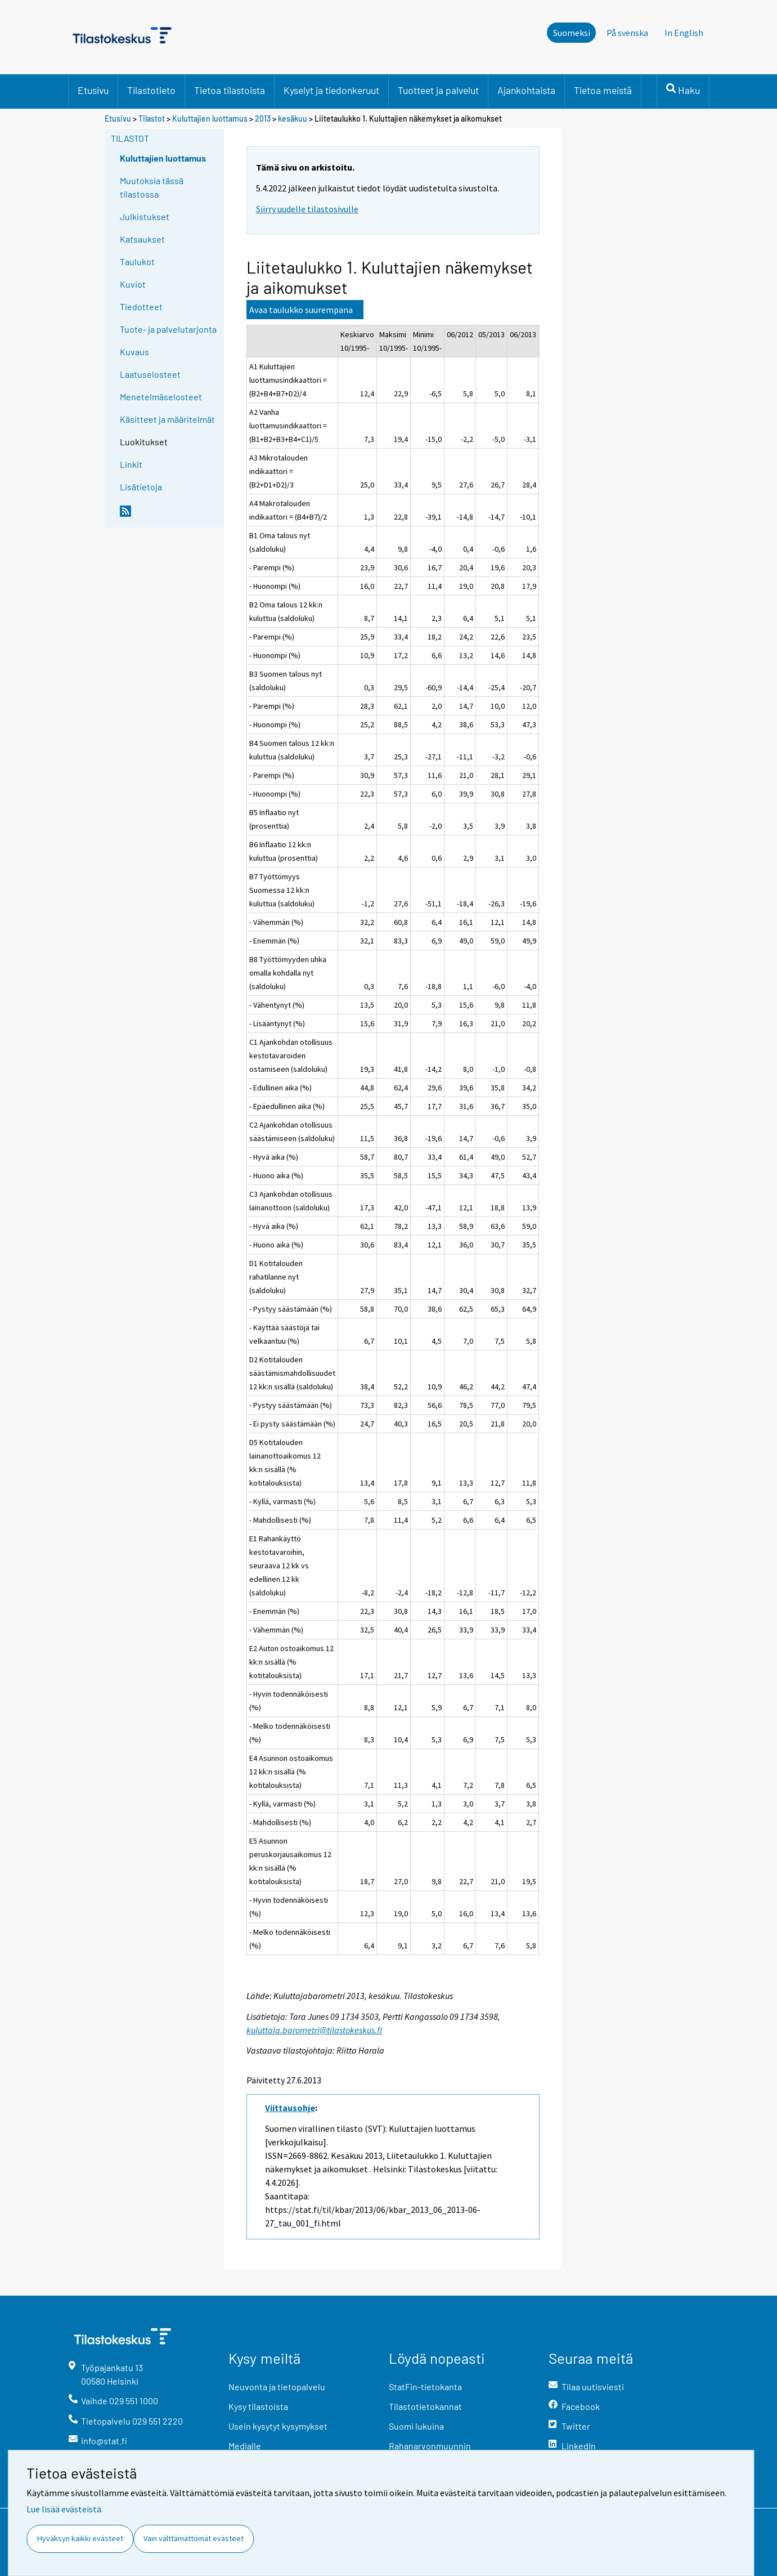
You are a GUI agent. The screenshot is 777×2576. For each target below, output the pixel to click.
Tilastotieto (151, 90)
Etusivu (93, 90)
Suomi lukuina (416, 2426)
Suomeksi (571, 32)
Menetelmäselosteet (161, 396)
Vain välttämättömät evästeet (193, 2538)
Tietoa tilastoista (229, 90)
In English (683, 32)
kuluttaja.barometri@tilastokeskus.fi (314, 2030)
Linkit (131, 464)
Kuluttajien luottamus (210, 118)
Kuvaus (134, 351)
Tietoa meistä (603, 90)
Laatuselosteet (150, 374)
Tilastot (151, 118)
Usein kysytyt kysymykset (277, 2426)
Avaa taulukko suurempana (301, 309)
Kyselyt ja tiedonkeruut (331, 90)
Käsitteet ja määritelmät (167, 419)
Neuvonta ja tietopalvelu (276, 2386)
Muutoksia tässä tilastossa (151, 187)
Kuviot (133, 284)
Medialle (244, 2445)
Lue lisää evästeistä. (64, 2509)
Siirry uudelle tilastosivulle (307, 208)
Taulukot (137, 261)
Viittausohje (290, 2107)
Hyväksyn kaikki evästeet (80, 2538)
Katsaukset (142, 239)
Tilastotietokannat (425, 2406)
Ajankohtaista (526, 90)
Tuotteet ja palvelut (438, 90)
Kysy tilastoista (258, 2406)
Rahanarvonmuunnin (430, 2445)
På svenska (627, 32)
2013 (263, 118)
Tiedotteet (141, 306)
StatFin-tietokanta (425, 2386)
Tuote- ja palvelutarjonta (168, 329)
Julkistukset (144, 216)
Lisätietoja (141, 486)
